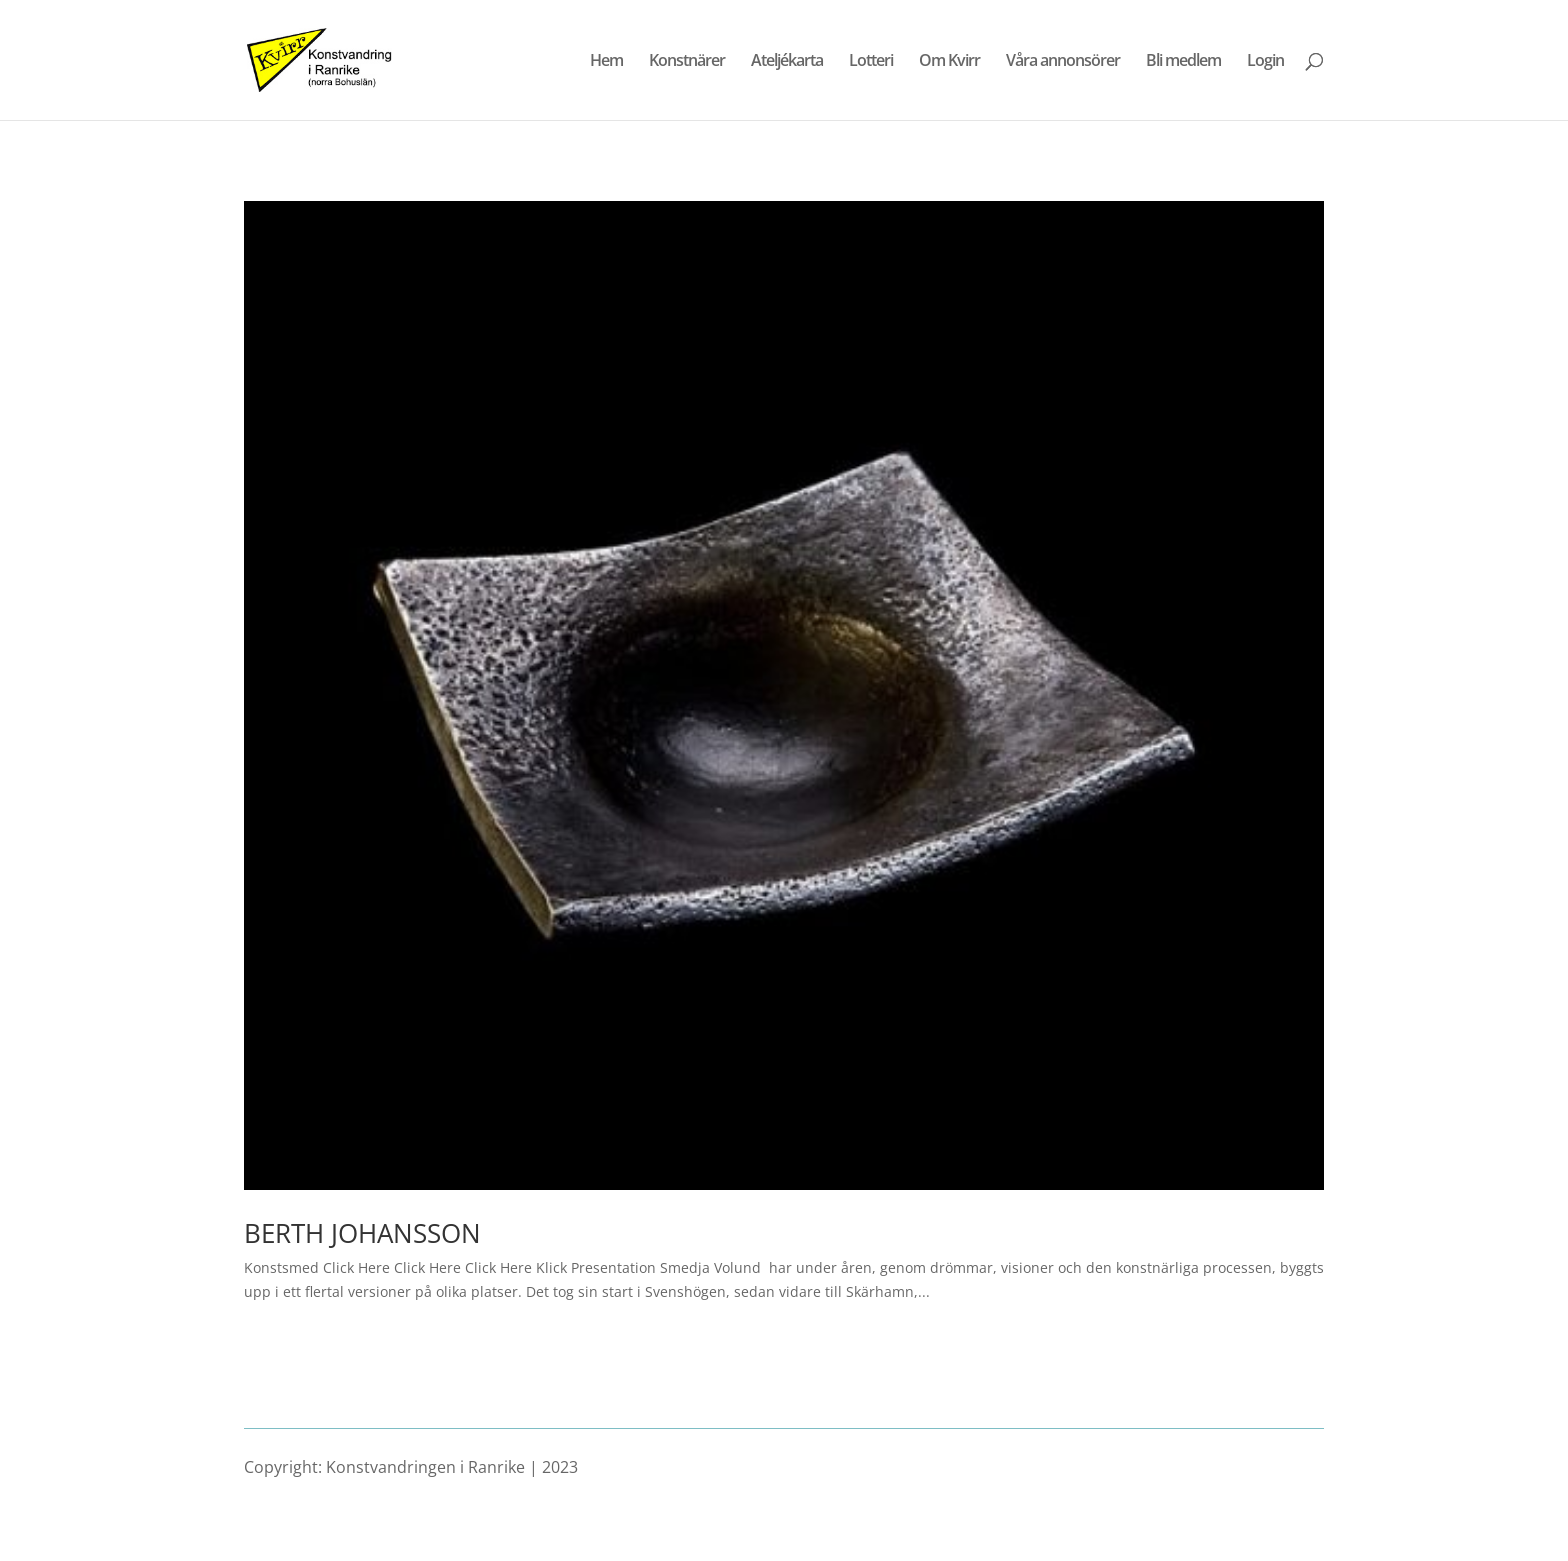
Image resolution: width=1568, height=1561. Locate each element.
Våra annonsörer (1063, 62)
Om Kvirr (949, 62)
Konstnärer (687, 62)
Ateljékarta (787, 62)
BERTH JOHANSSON (362, 1233)
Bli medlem (1183, 62)
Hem (606, 62)
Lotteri (871, 62)
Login (1265, 62)
